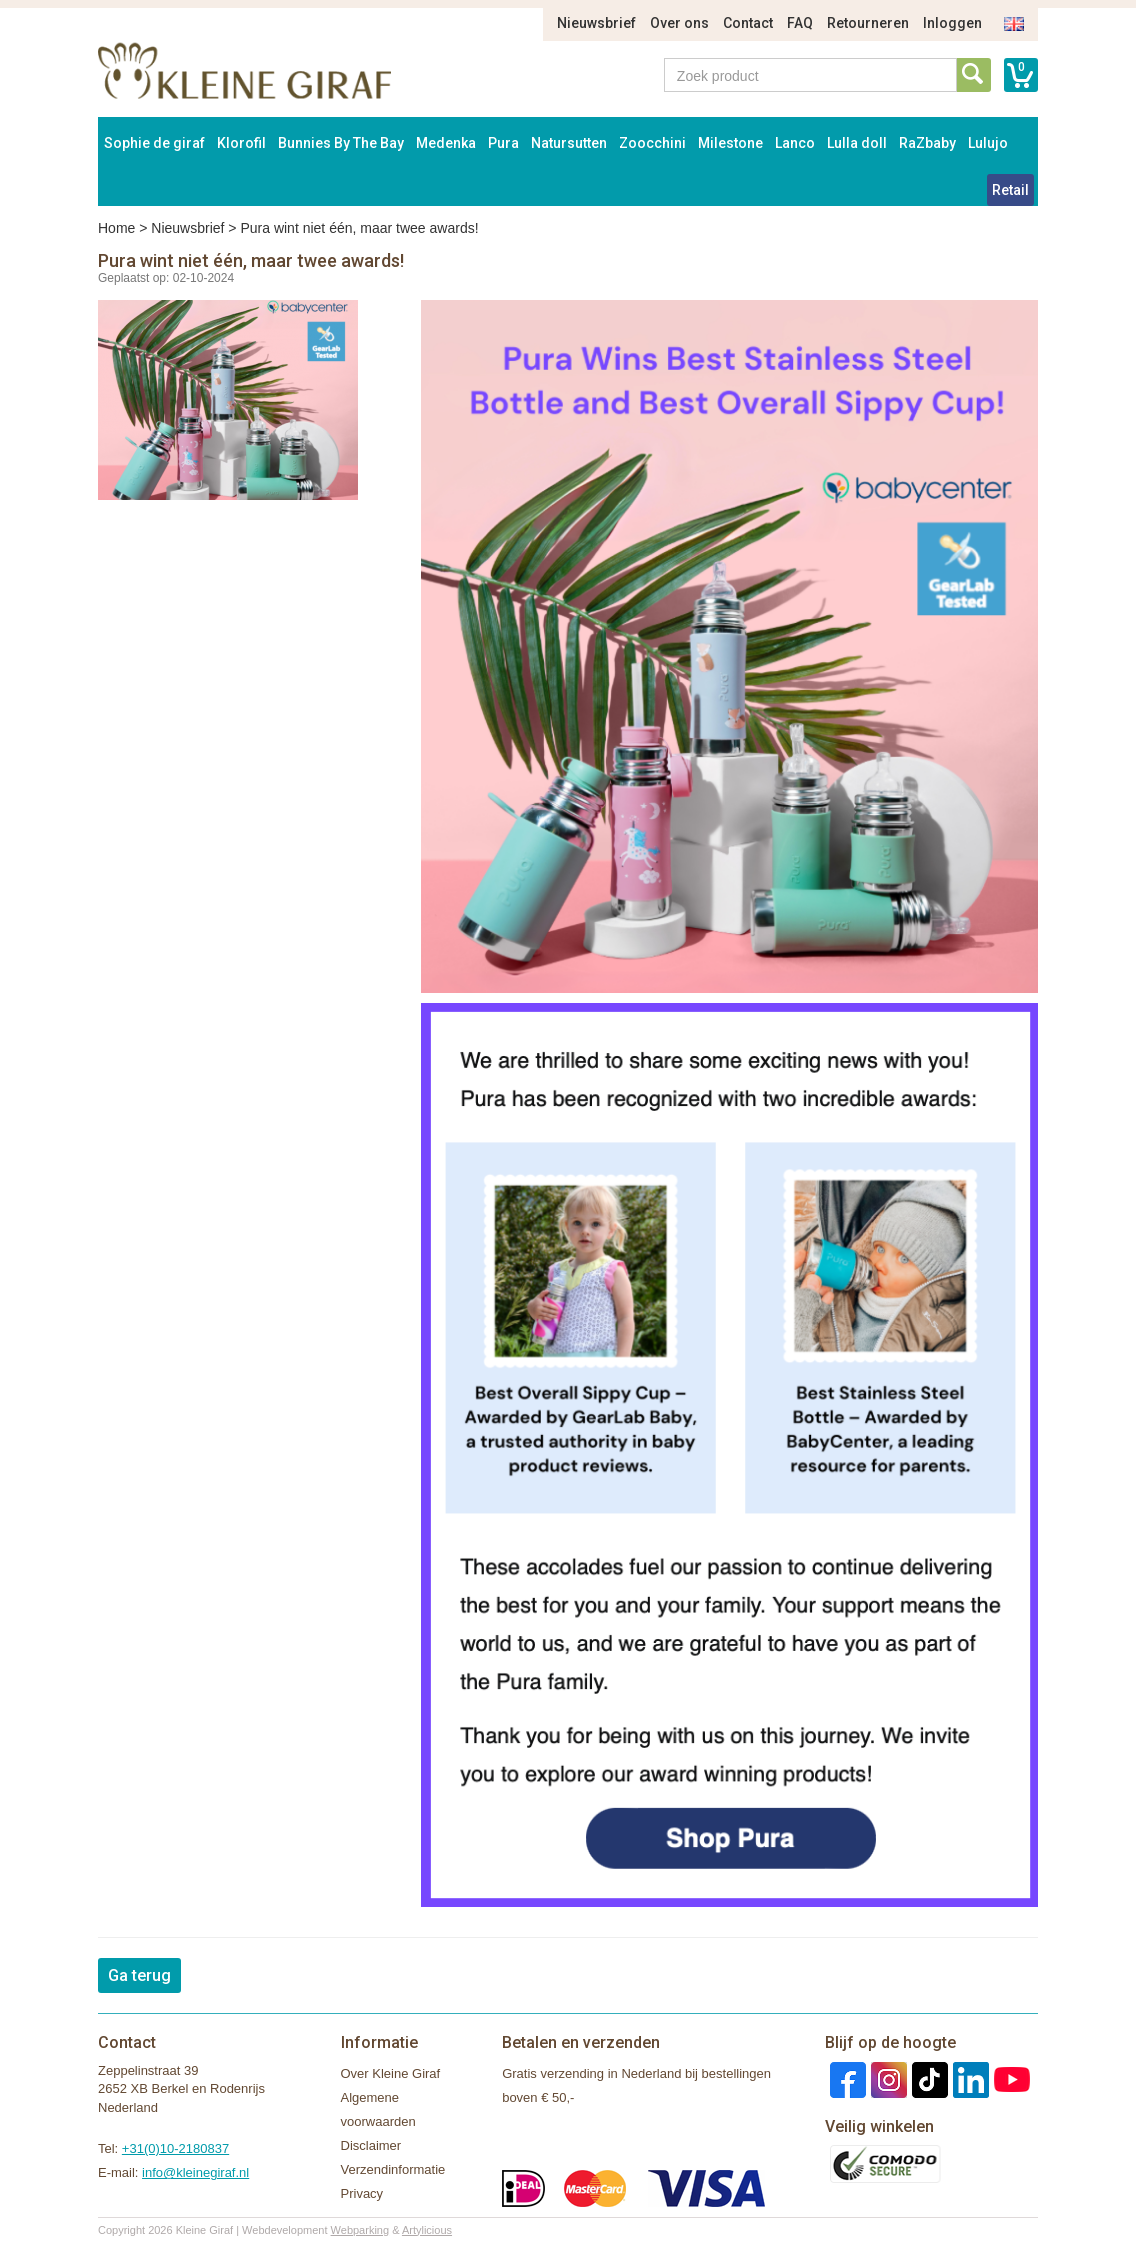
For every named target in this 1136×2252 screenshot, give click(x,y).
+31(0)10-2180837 (175, 2148)
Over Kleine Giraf (391, 2073)
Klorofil (241, 143)
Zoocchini (652, 143)
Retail (1010, 190)
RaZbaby (927, 143)
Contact (748, 23)
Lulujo (988, 143)
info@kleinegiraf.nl (195, 2172)
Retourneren (868, 23)
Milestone (730, 143)
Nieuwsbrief (596, 23)
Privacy (362, 2193)
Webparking (360, 2230)
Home (116, 228)
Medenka (446, 143)
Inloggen (952, 23)
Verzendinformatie (393, 2169)
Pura (503, 143)
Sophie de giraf (154, 143)
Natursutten (569, 143)
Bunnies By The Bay (341, 143)
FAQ (800, 23)
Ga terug (139, 1975)
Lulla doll (857, 143)
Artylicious (427, 2230)
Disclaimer (371, 2145)
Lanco (795, 143)
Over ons (679, 23)
